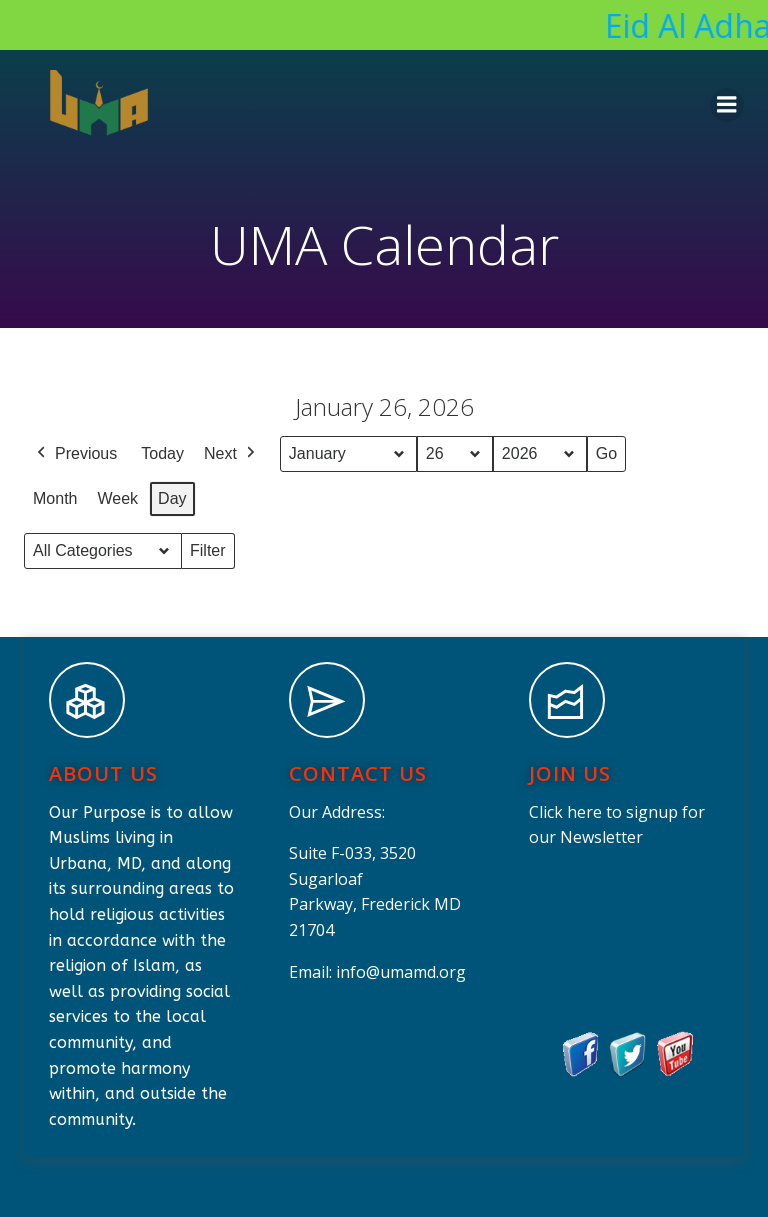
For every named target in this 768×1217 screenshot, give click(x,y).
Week (117, 498)
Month (55, 498)
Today (162, 453)
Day (172, 498)
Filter (212, 555)
